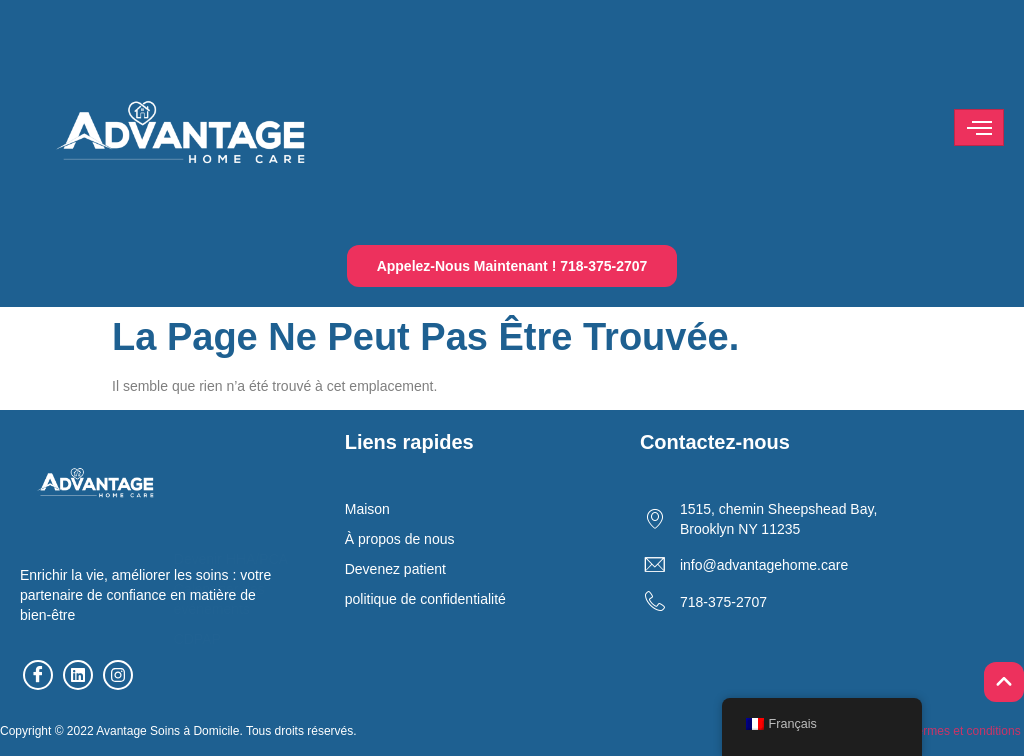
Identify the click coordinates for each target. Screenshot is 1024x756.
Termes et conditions (966, 731)
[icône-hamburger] (979, 127)
